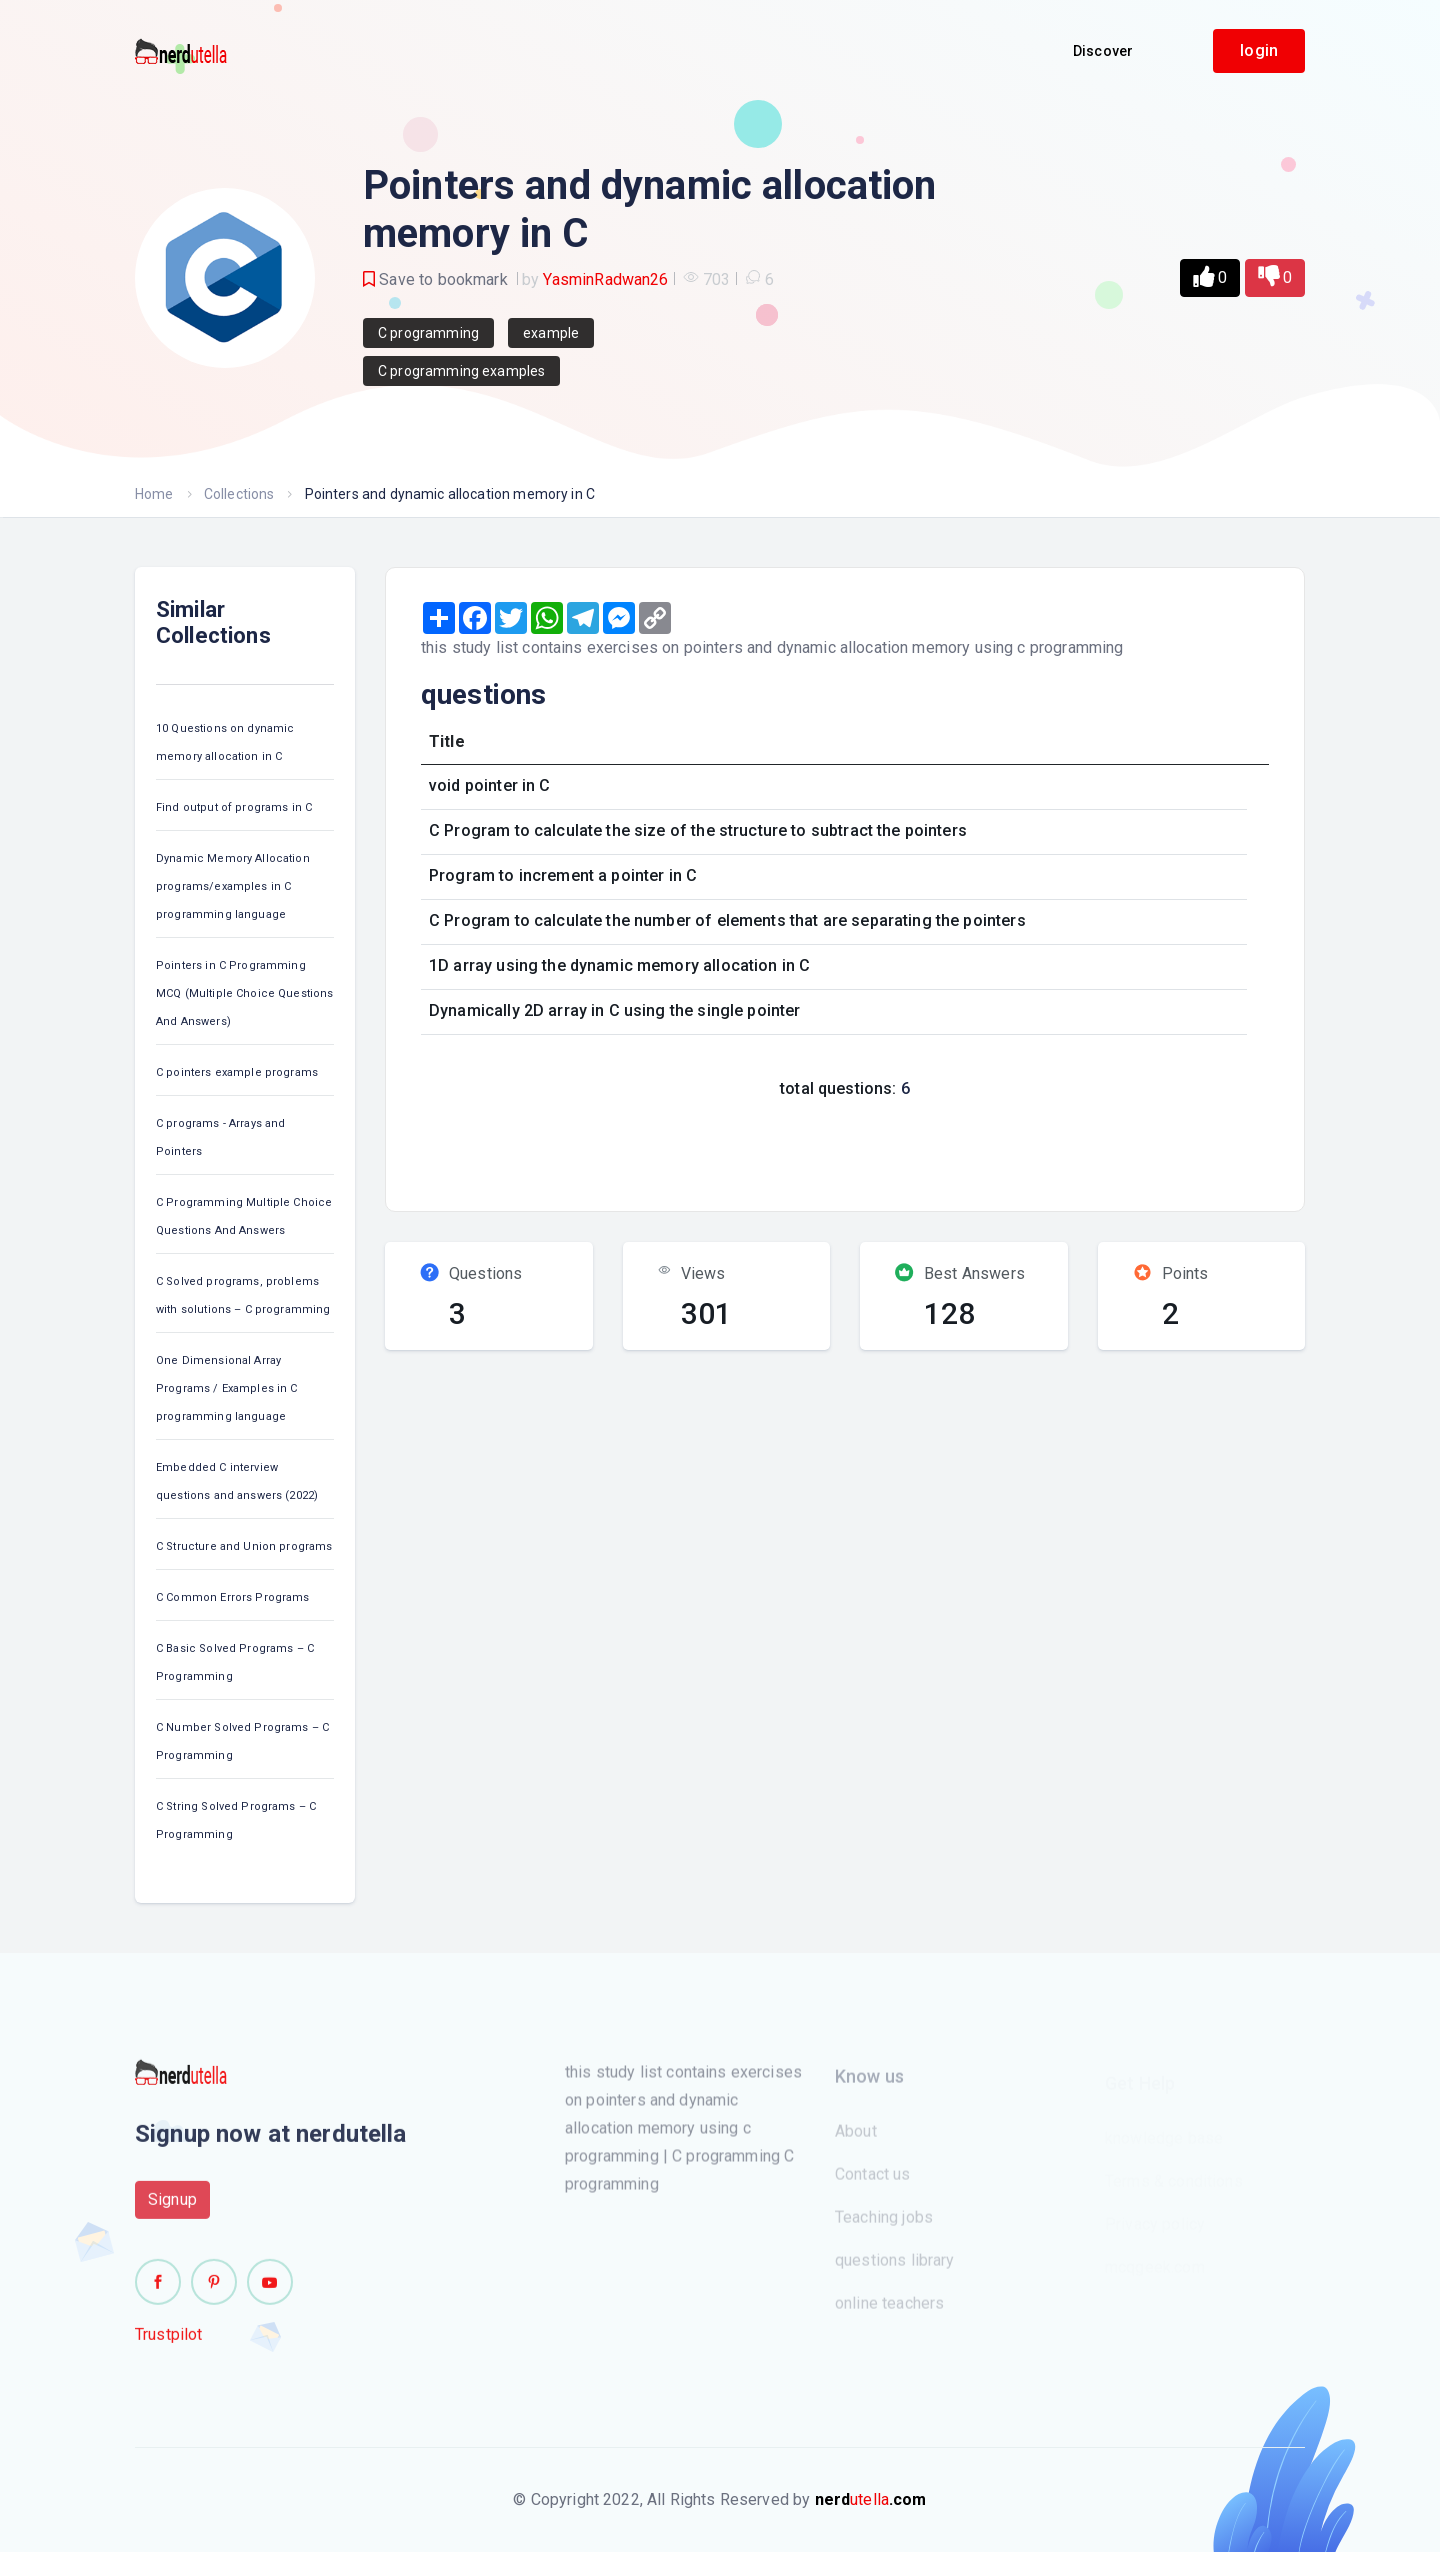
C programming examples (461, 371)
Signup (172, 2209)
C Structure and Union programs (244, 1546)
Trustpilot (169, 2344)
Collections (239, 494)
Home (154, 494)
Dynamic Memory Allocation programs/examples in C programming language (233, 886)
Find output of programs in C (234, 807)
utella (871, 2499)
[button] (1210, 278)
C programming (428, 333)
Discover (1103, 51)
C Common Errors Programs (233, 1597)
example (551, 333)
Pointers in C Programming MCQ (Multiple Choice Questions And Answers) (245, 993)
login (1259, 50)
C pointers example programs (237, 1072)
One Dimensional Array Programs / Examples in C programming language (227, 1388)
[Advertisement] (773, 1149)
